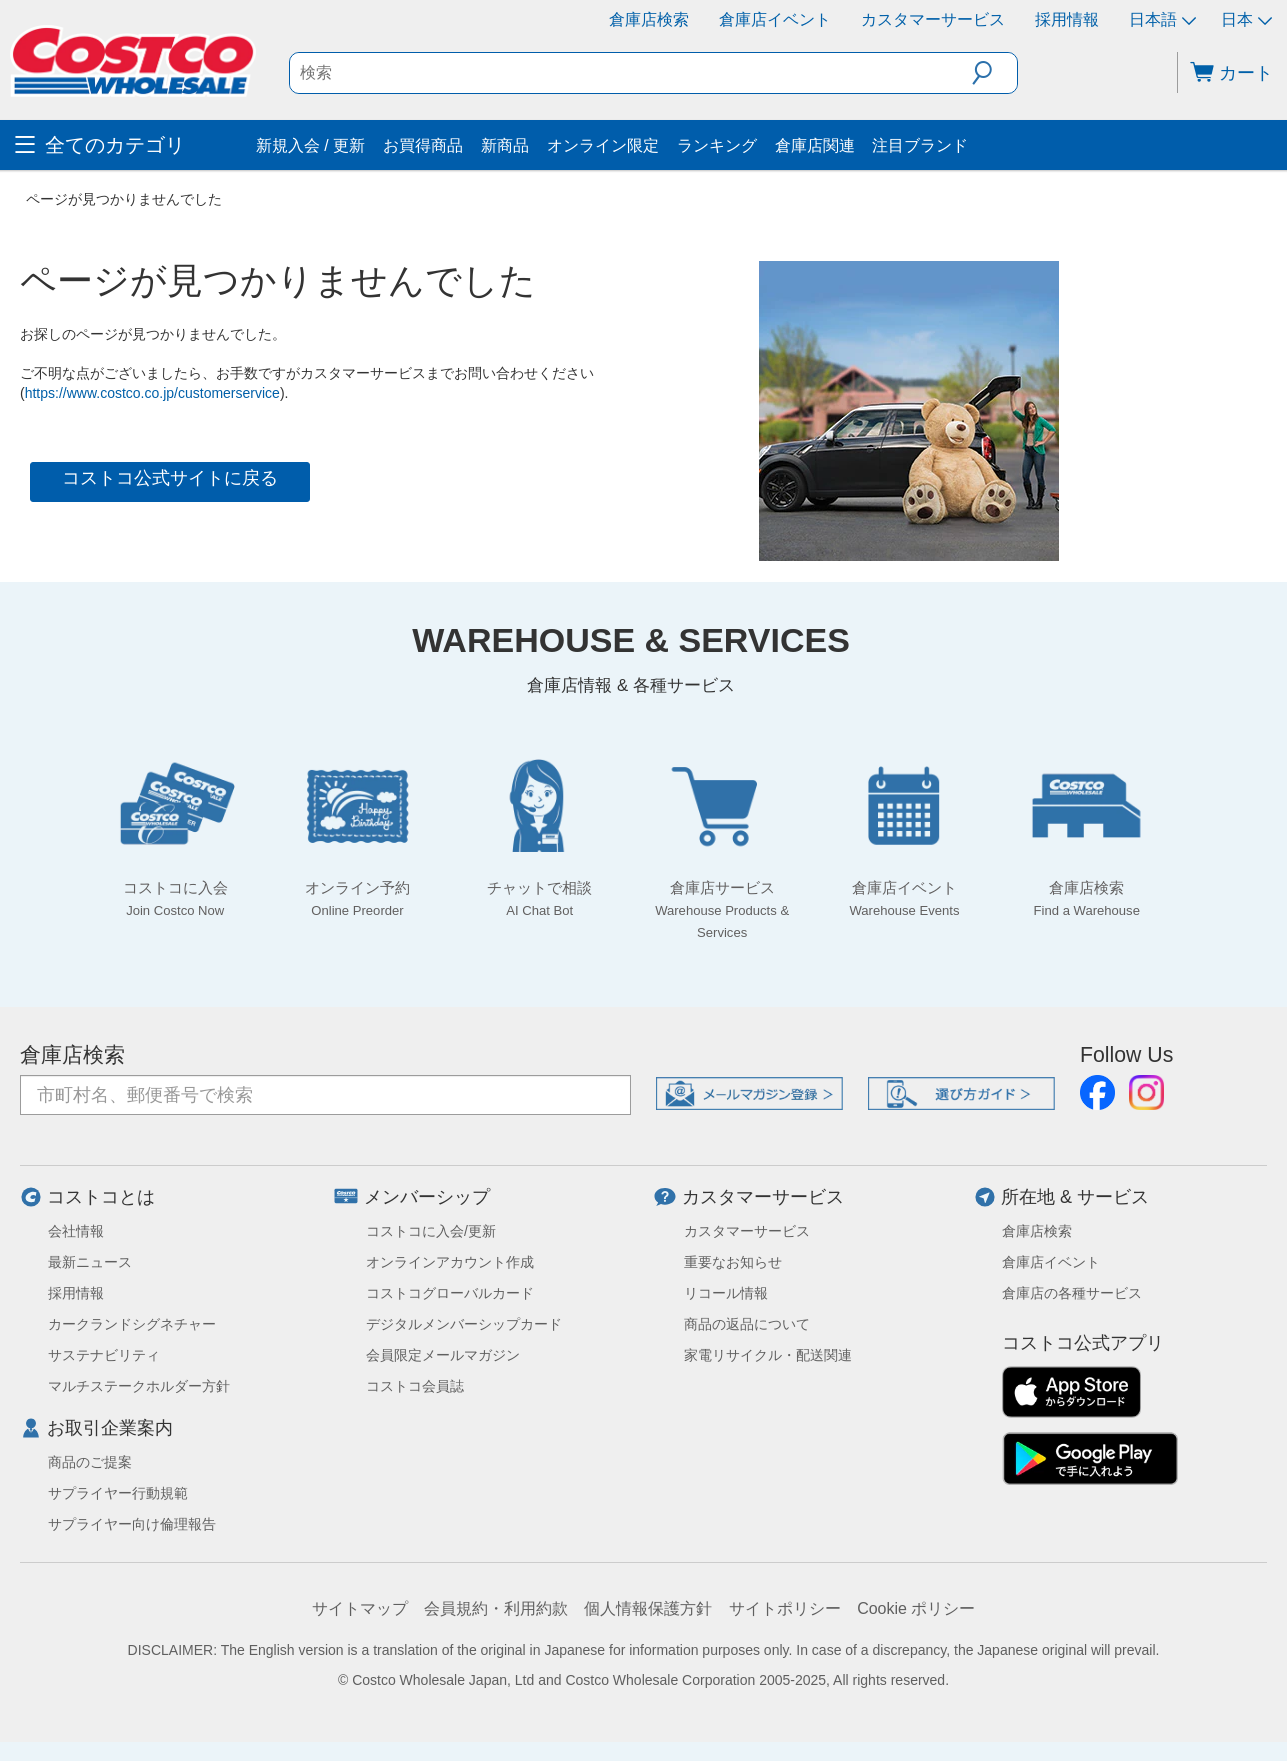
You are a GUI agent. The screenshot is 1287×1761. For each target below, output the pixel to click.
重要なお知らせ (733, 1262)
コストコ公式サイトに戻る (170, 478)
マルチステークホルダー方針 (139, 1386)
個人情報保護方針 (648, 1608)
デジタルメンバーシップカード (464, 1324)
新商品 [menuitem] (505, 145)
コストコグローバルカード (450, 1293)
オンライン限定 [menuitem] (603, 145)
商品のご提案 (90, 1462)
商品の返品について (747, 1324)
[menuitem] (133, 145)
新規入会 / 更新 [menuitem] (310, 145)
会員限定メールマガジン (443, 1355)
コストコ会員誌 (415, 1386)
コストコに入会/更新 (431, 1231)
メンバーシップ (427, 1197)
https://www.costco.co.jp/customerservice (152, 393)
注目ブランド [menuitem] (920, 145)
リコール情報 (726, 1293)
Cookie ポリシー (916, 1608)
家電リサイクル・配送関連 (768, 1355)
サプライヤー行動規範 (118, 1493)
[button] (994, 73)
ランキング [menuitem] (717, 145)
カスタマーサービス (933, 19)
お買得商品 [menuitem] (423, 145)
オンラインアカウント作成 (450, 1262)
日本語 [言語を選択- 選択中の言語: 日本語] (1162, 19)
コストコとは (101, 1197)
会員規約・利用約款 (496, 1608)
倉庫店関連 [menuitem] (815, 145)
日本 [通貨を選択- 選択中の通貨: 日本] (1246, 19)
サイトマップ (360, 1608)
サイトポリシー (785, 1608)
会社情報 (76, 1231)
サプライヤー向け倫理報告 (132, 1524)
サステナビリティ (104, 1355)
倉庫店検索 (649, 19)
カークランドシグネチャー (132, 1324)
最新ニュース (90, 1262)
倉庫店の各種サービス (1072, 1293)
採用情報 (1067, 19)
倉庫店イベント (775, 19)
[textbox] (631, 73)
